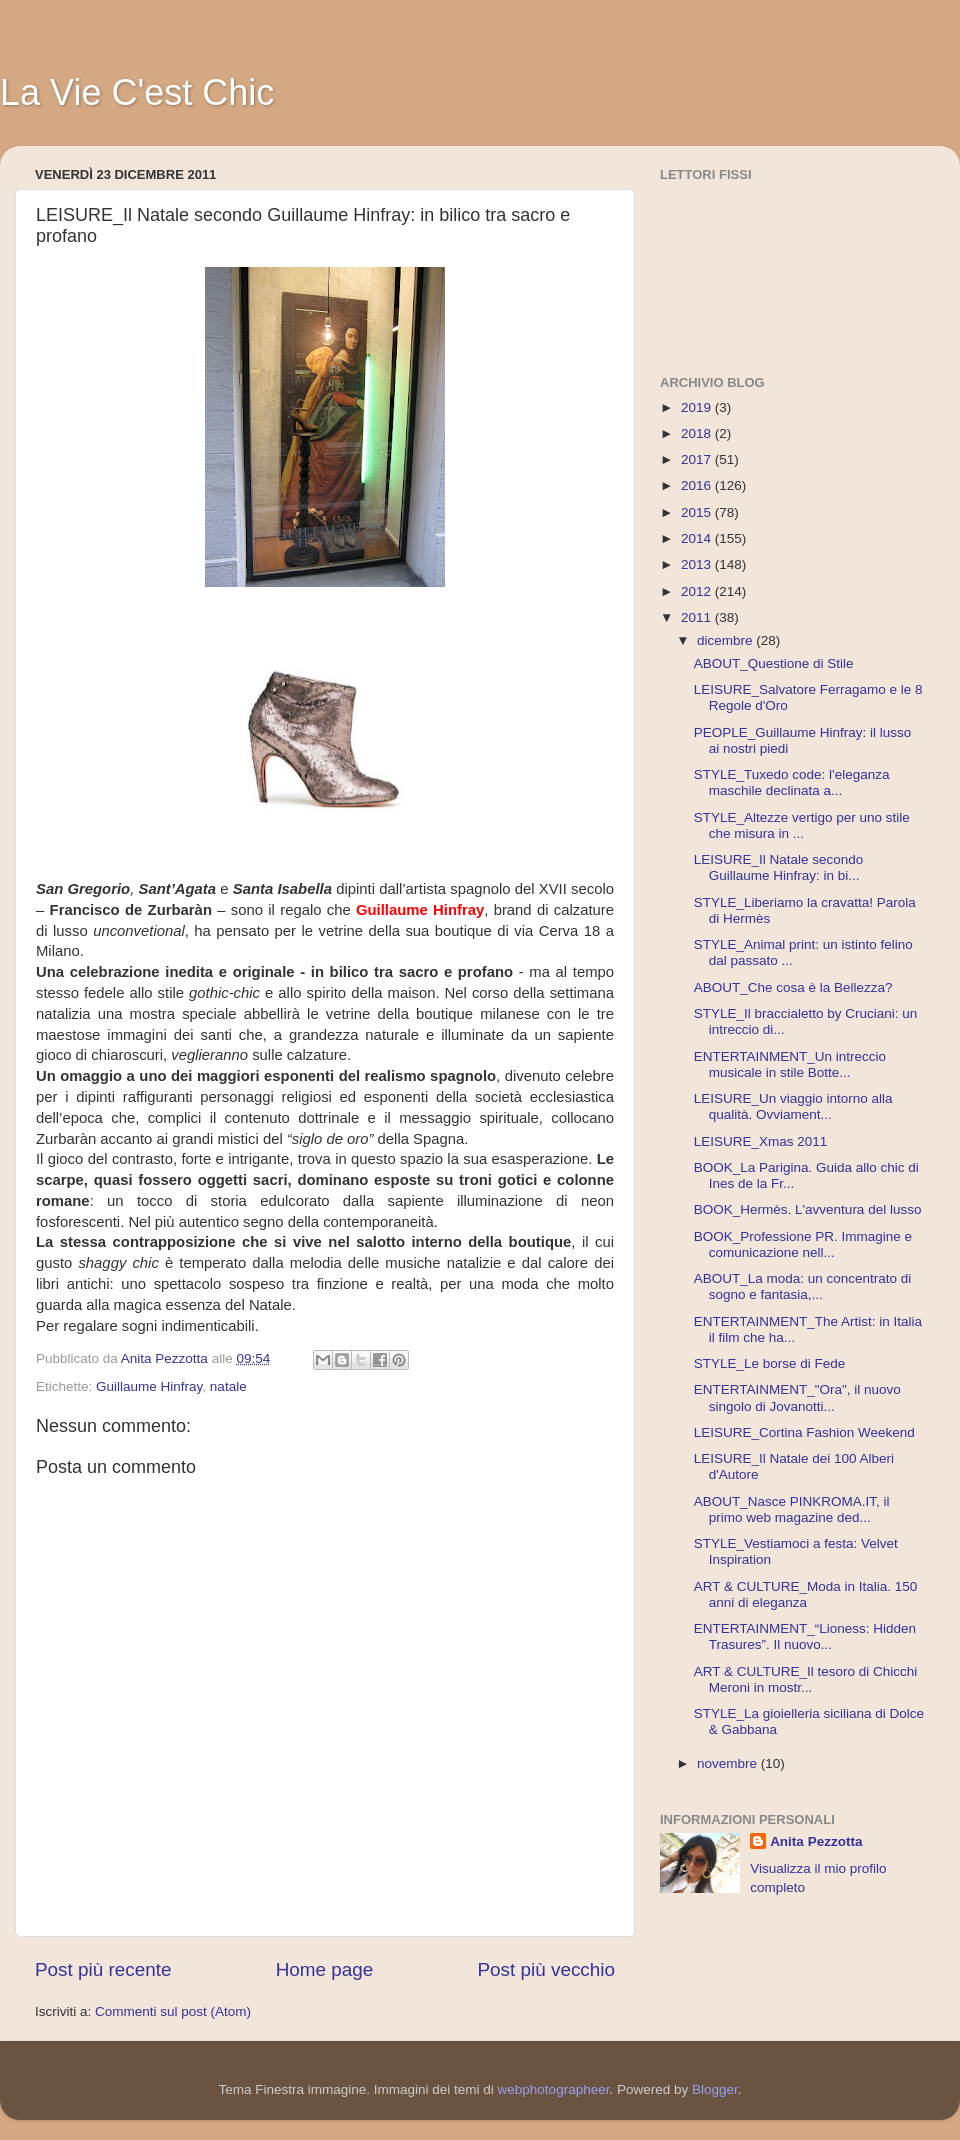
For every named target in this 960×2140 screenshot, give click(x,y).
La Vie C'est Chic (137, 92)
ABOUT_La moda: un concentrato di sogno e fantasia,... (803, 1286)
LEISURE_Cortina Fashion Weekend (804, 1432)
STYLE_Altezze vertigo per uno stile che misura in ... (802, 825)
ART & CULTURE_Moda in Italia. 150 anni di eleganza (806, 1594)
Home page (325, 1969)
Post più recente (103, 1969)
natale (228, 1386)
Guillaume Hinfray (149, 1386)
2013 (698, 564)
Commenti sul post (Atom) (173, 2011)
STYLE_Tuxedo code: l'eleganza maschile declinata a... (792, 782)
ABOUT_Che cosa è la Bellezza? (793, 987)
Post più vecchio (546, 1969)
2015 (698, 512)
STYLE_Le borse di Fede (770, 1363)
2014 (698, 538)
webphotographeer (554, 2089)
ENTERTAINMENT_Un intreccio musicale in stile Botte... (790, 1064)
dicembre (726, 640)
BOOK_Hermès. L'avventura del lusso (808, 1209)
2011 (698, 617)
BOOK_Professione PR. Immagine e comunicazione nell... (803, 1244)
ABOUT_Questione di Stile (774, 663)
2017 (698, 459)
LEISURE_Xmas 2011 (761, 1141)
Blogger (715, 2089)
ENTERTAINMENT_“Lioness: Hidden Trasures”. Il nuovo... (805, 1636)
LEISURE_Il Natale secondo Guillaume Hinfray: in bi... (779, 867)
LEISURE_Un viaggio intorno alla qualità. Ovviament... (793, 1106)
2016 (698, 485)
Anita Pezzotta (816, 1841)
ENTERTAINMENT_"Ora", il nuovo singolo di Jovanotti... (797, 1397)
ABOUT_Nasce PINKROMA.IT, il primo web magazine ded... (792, 1509)
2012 (698, 591)
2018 (698, 433)
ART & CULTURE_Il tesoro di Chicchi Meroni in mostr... (806, 1679)
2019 (698, 407)
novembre (729, 1763)
